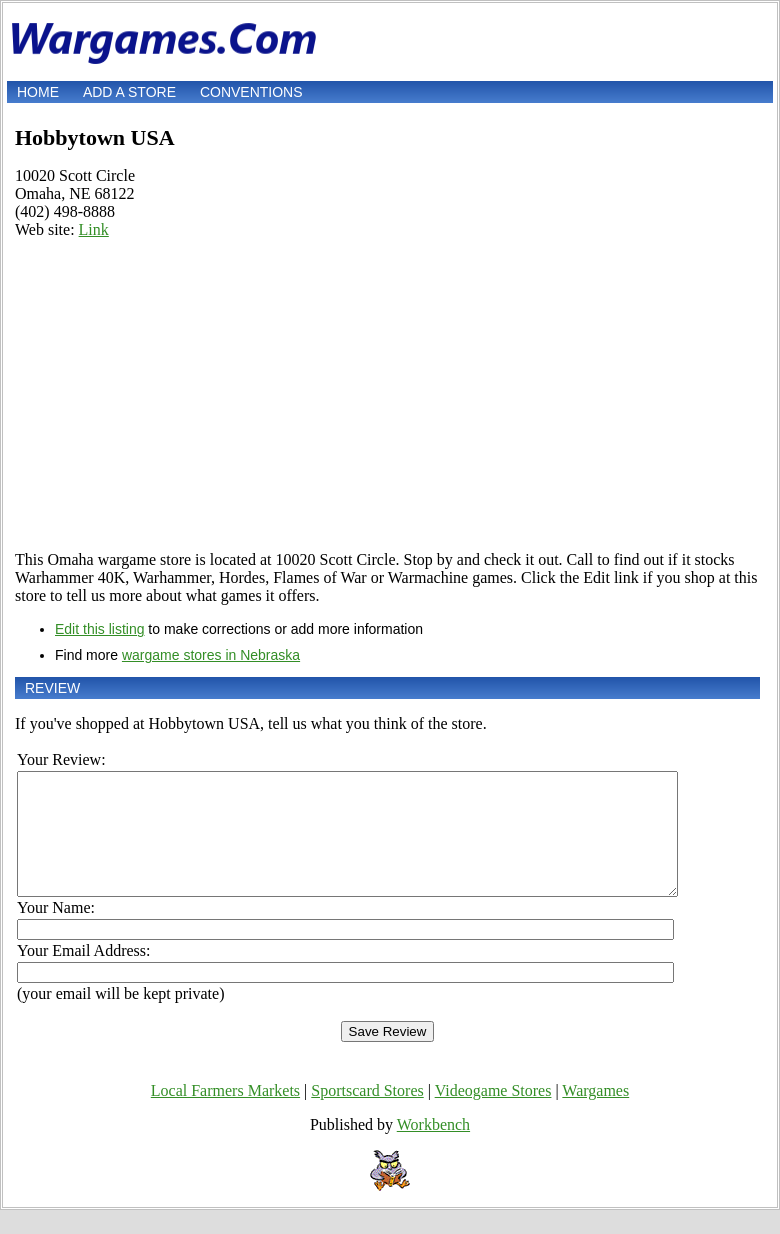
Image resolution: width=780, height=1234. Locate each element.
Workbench (433, 1148)
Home (38, 92)
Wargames (595, 1114)
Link (94, 229)
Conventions (251, 92)
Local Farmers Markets (225, 1114)
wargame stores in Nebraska (211, 655)
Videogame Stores (493, 1114)
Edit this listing (99, 629)
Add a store (129, 92)
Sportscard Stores (367, 1114)
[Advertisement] (387, 395)
